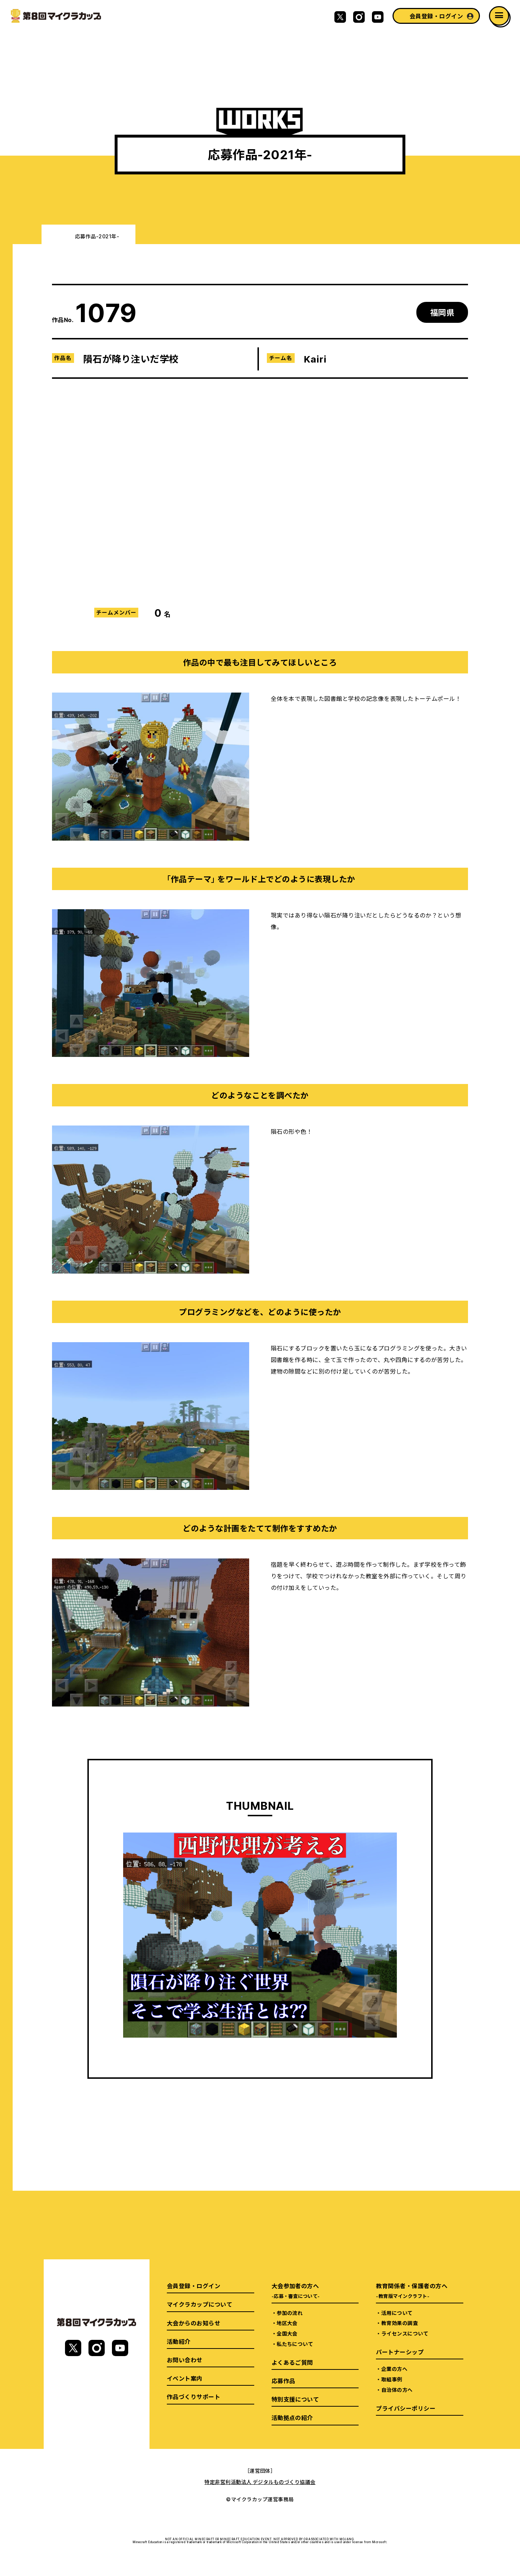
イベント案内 (185, 2378)
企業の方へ (394, 2368)
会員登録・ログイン (436, 16)
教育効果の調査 (399, 2322)
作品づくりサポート (193, 2396)
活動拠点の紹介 (292, 2417)
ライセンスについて (404, 2333)
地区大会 (287, 2322)
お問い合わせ (185, 2359)
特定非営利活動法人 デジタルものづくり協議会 (260, 2481)
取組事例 (391, 2379)
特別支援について (295, 2399)
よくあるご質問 (292, 2362)
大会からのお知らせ (193, 2323)
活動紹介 (179, 2341)
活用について (397, 2312)
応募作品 (283, 2380)
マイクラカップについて (199, 2304)
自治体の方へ (397, 2389)
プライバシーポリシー (406, 2408)
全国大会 (287, 2333)
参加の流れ (290, 2312)
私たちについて (295, 2343)
